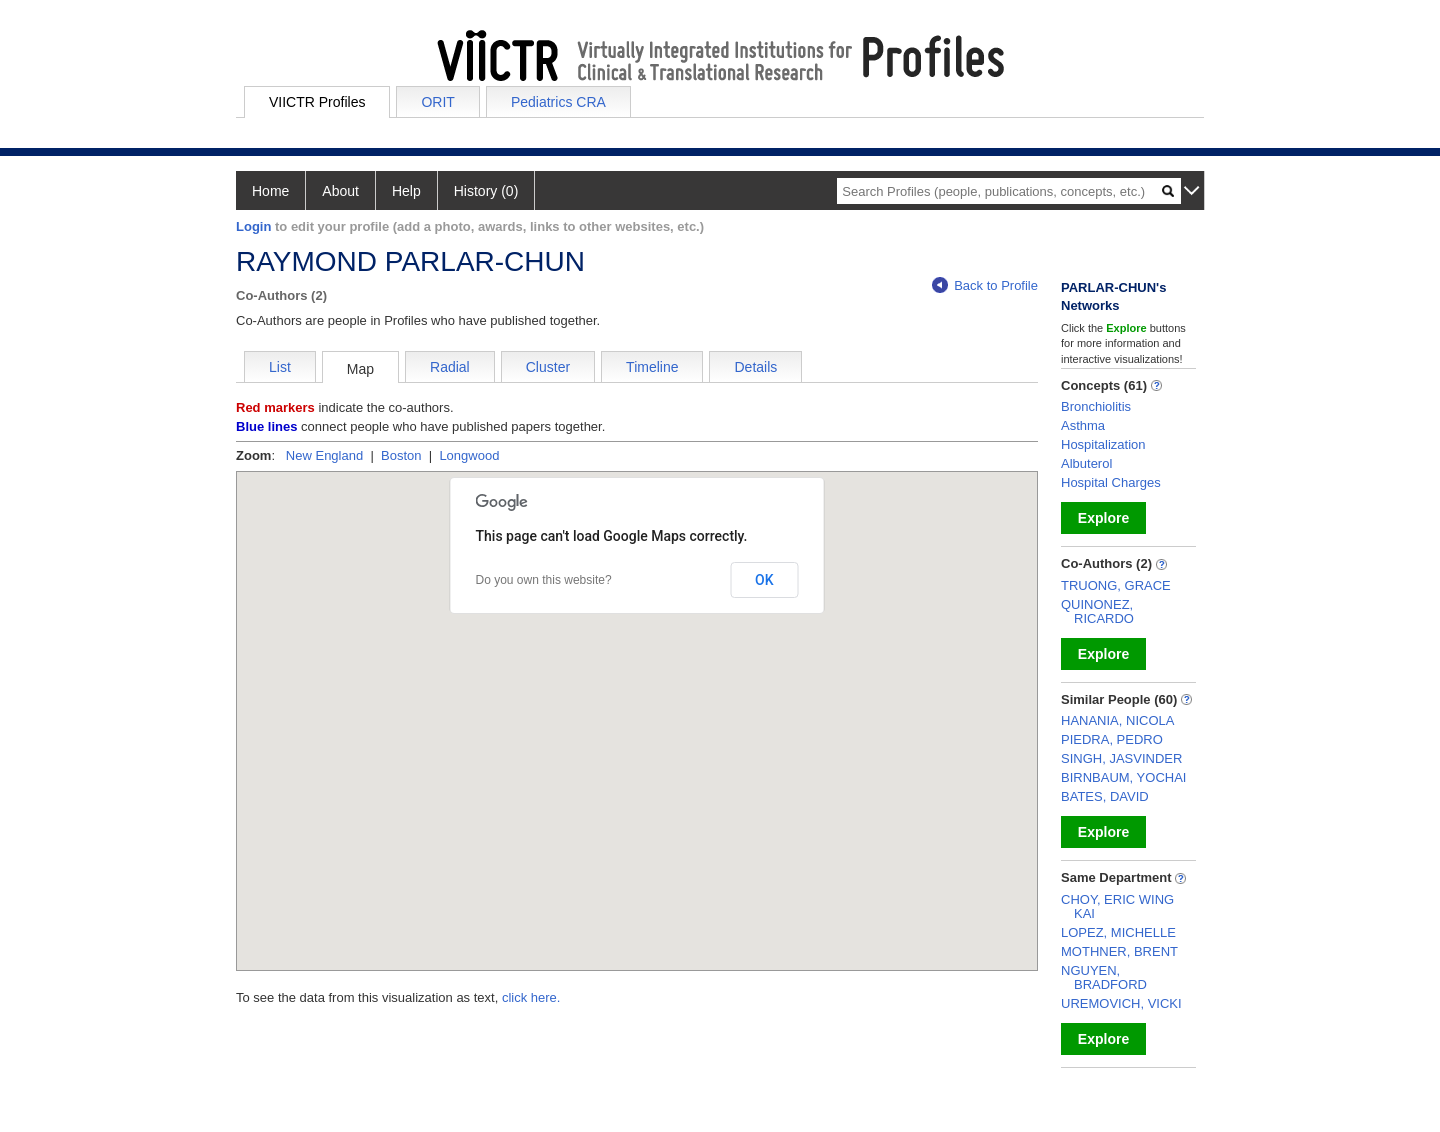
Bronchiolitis (1096, 406)
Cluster (548, 367)
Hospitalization (1103, 444)
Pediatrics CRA (558, 102)
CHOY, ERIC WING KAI (1117, 906)
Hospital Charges (1111, 482)
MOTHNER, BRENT (1119, 951)
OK (764, 580)
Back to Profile (985, 285)
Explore (1103, 518)
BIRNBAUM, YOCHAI (1123, 777)
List (280, 367)
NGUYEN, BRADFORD (1104, 977)
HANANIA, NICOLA (1117, 720)
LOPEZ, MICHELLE (1118, 932)
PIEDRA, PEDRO (1112, 739)
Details (755, 367)
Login (253, 226)
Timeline (652, 367)
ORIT (437, 102)
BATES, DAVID (1105, 796)
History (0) (486, 191)
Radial (450, 367)
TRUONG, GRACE (1116, 585)
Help (406, 191)
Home (270, 191)
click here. (531, 997)
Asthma (1083, 425)
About (340, 191)
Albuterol (1086, 463)
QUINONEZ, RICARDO (1097, 611)
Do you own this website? (544, 580)
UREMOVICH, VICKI (1121, 1003)
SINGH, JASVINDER (1121, 758)
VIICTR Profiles (317, 102)
